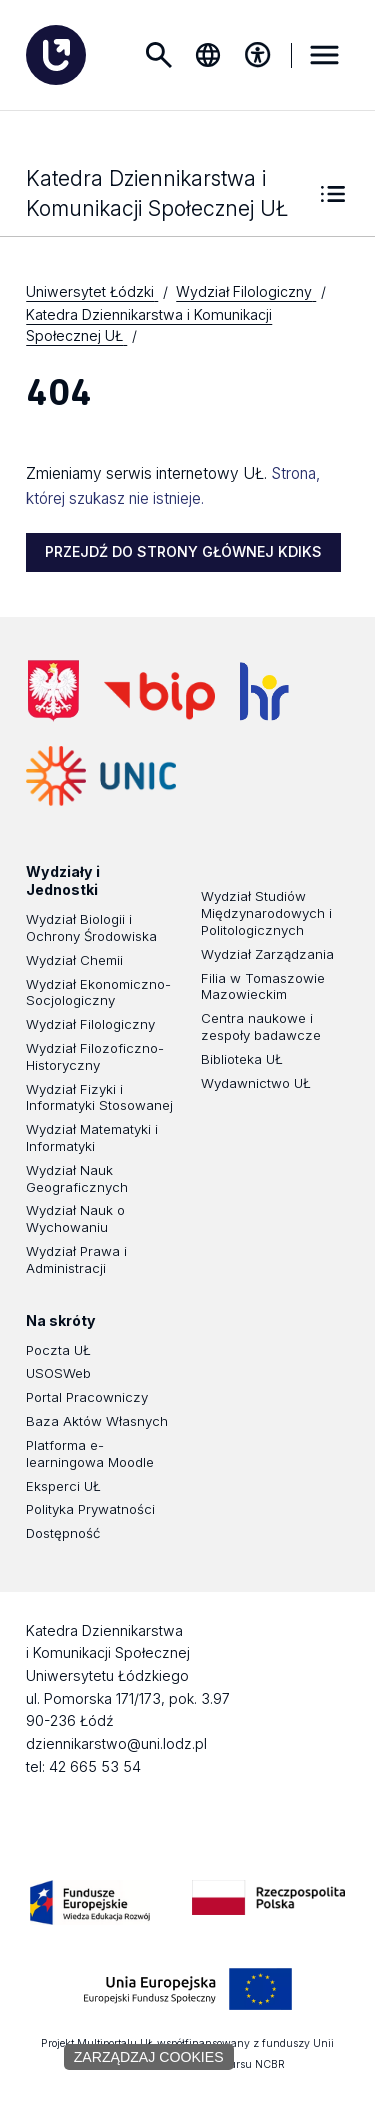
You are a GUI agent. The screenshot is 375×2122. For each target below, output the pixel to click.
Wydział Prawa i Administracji (76, 1260)
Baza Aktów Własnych (97, 1422)
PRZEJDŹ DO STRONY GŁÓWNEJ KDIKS (183, 552)
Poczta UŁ (58, 1351)
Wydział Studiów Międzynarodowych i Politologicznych (266, 914)
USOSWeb (58, 1374)
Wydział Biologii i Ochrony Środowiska (91, 928)
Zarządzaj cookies (149, 2057)
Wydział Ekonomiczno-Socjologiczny (98, 993)
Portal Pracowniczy (87, 1398)
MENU (325, 55)
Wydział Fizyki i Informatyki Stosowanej (99, 1098)
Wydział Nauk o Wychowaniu (75, 1219)
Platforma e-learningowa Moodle (90, 1454)
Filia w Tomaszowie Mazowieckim (263, 987)
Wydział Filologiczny (90, 1025)
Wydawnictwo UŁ (256, 1084)
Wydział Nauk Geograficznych (77, 1179)
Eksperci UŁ (63, 1487)
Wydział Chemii (74, 961)
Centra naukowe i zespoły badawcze (261, 1027)
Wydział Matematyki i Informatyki (92, 1138)
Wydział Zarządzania (267, 955)
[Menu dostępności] (258, 55)
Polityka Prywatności (90, 1510)
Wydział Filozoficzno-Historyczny (95, 1057)
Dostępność (63, 1534)
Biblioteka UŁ (242, 1060)
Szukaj (158, 55)
